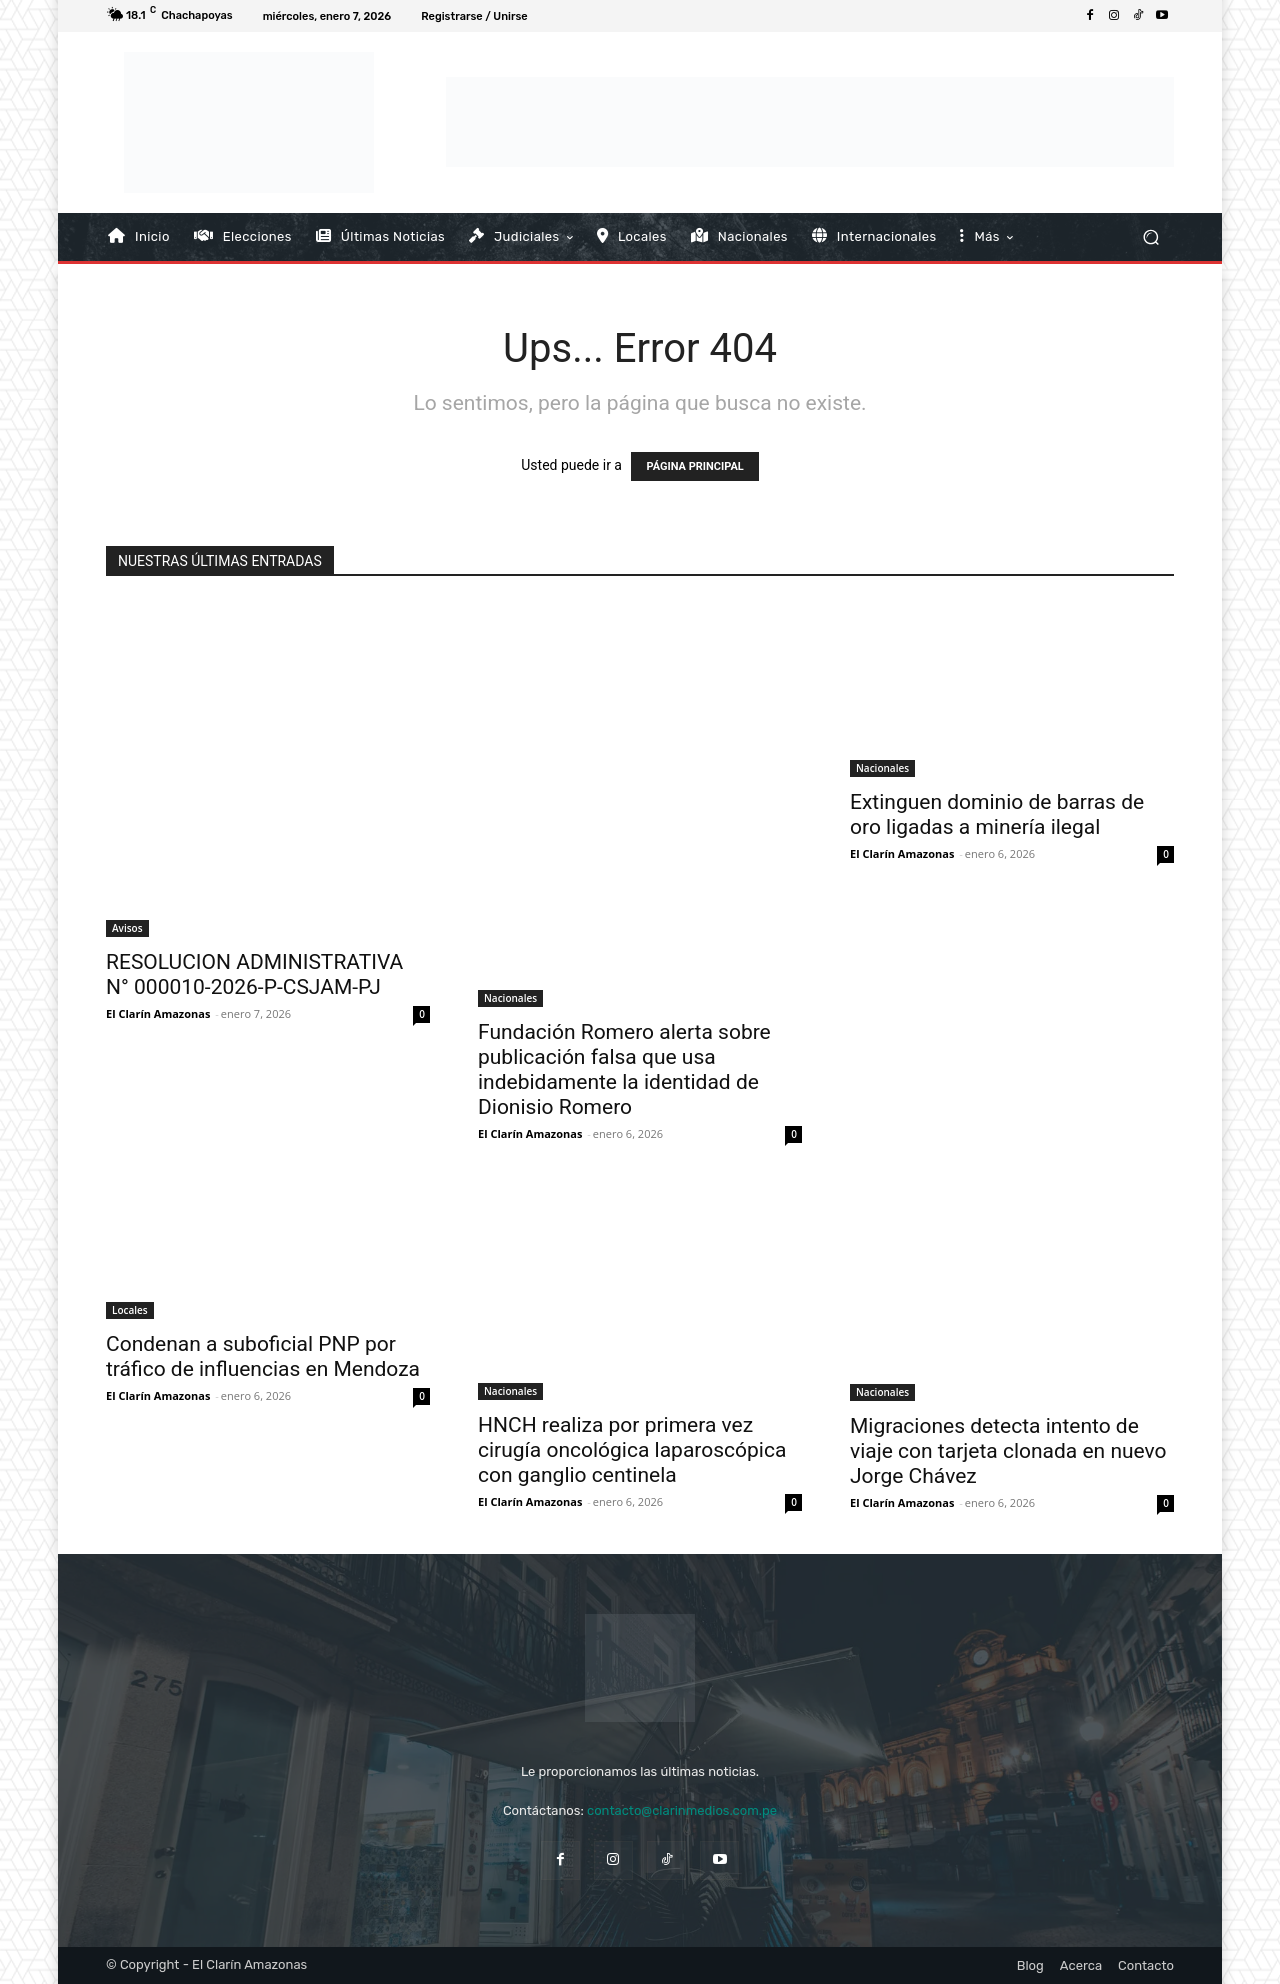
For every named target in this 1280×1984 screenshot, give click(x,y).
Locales (130, 1310)
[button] (1150, 236)
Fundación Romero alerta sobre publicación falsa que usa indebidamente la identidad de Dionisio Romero (624, 1069)
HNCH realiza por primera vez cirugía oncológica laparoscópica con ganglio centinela (632, 1450)
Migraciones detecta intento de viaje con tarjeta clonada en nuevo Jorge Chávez (1008, 1451)
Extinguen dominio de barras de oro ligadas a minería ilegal (997, 814)
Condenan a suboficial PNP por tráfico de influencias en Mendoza (263, 1356)
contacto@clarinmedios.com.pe (682, 1810)
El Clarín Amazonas (158, 1013)
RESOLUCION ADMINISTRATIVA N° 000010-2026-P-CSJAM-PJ (254, 974)
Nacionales (510, 998)
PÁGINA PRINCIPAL (694, 466)
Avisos (127, 928)
